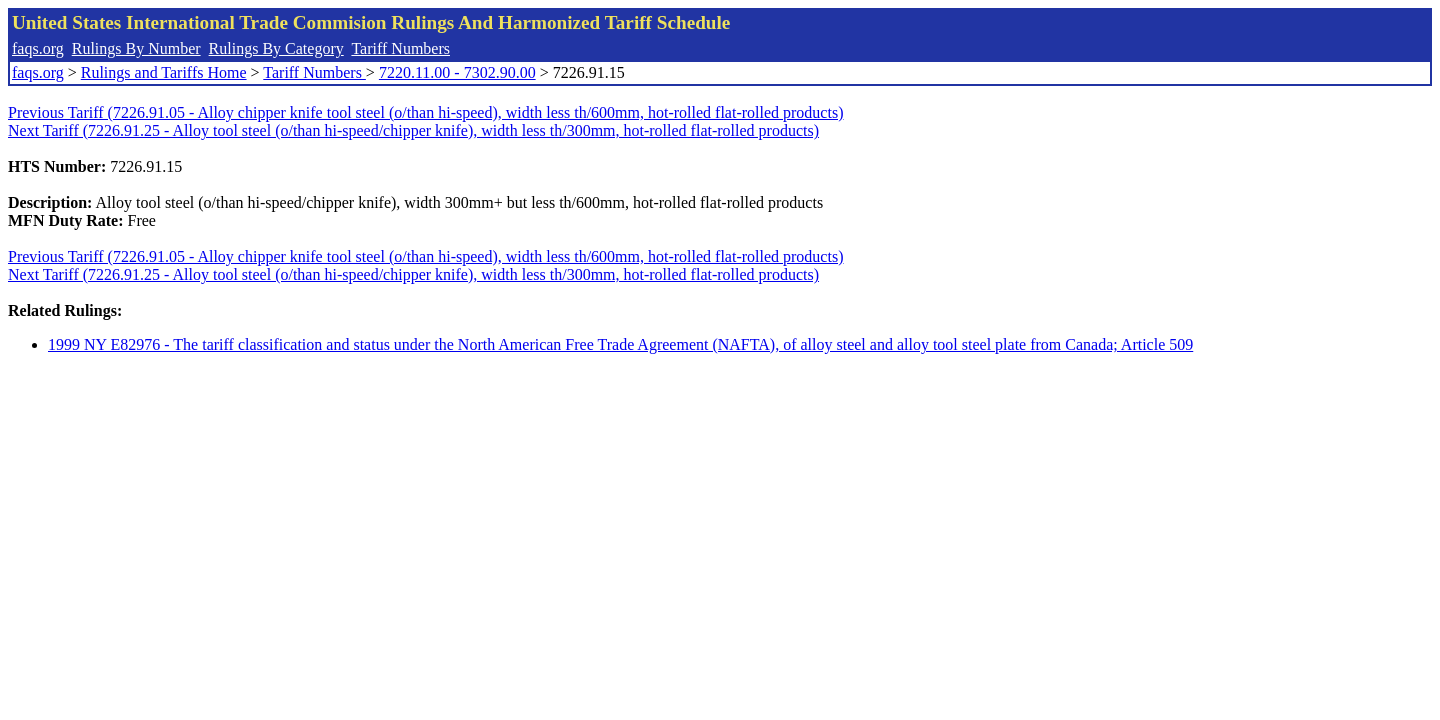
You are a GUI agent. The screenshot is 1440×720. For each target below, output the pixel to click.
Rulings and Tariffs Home (164, 72)
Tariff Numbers (400, 48)
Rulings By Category (276, 48)
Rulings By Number (136, 48)
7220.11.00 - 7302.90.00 (457, 72)
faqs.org (38, 48)
